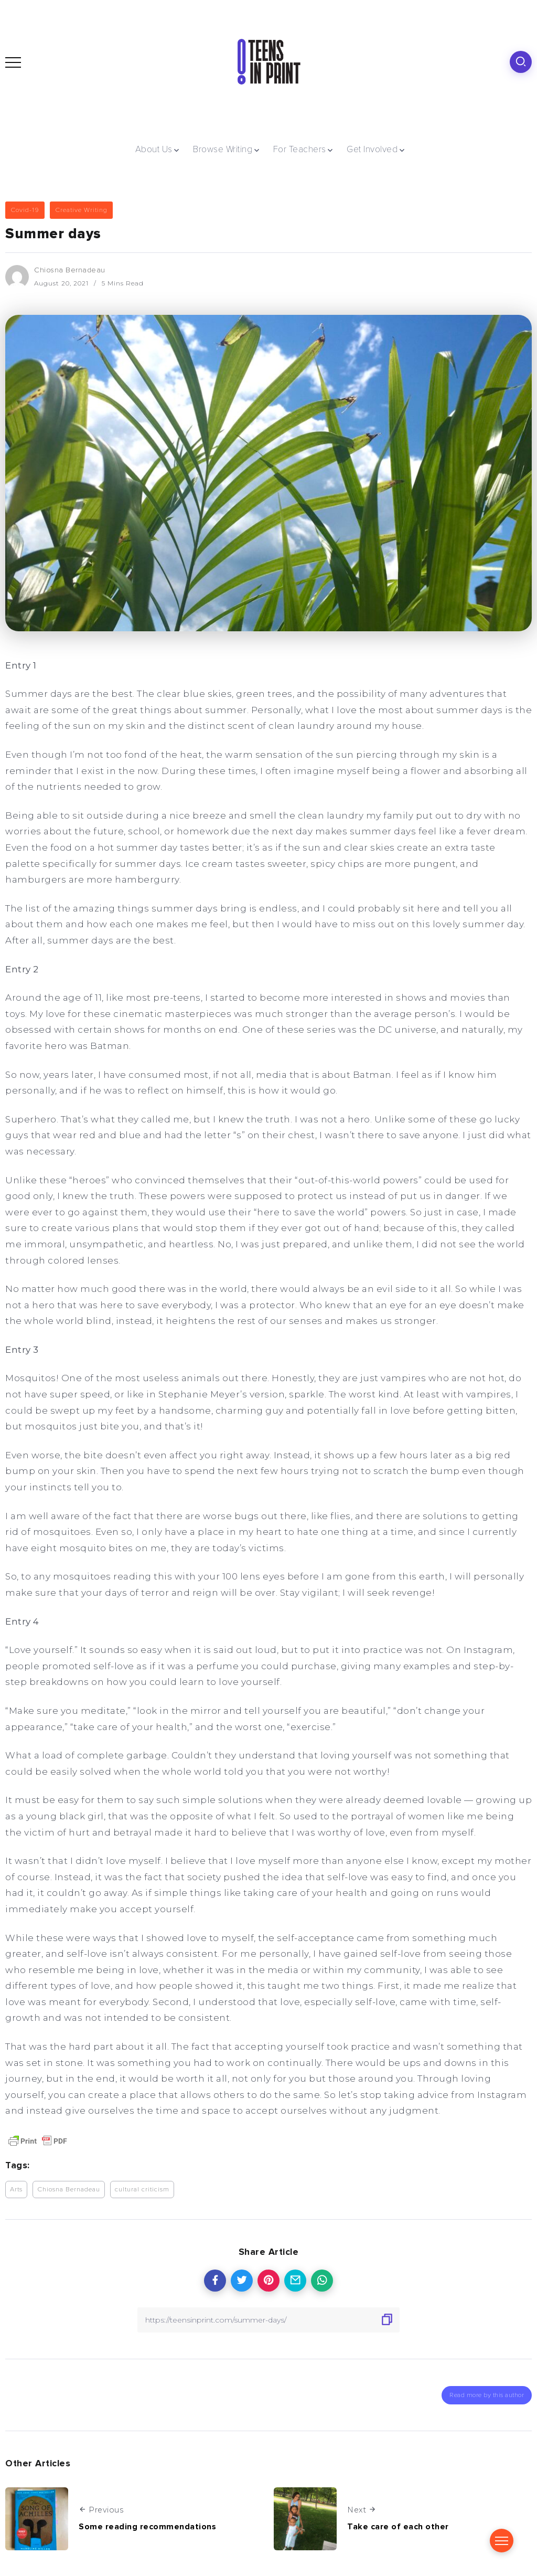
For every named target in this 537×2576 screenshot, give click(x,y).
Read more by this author (486, 2394)
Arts (16, 2189)
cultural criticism (142, 2189)
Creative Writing (81, 210)
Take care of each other (398, 2526)
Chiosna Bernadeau (69, 270)
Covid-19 (24, 210)
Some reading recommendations (147, 2526)
